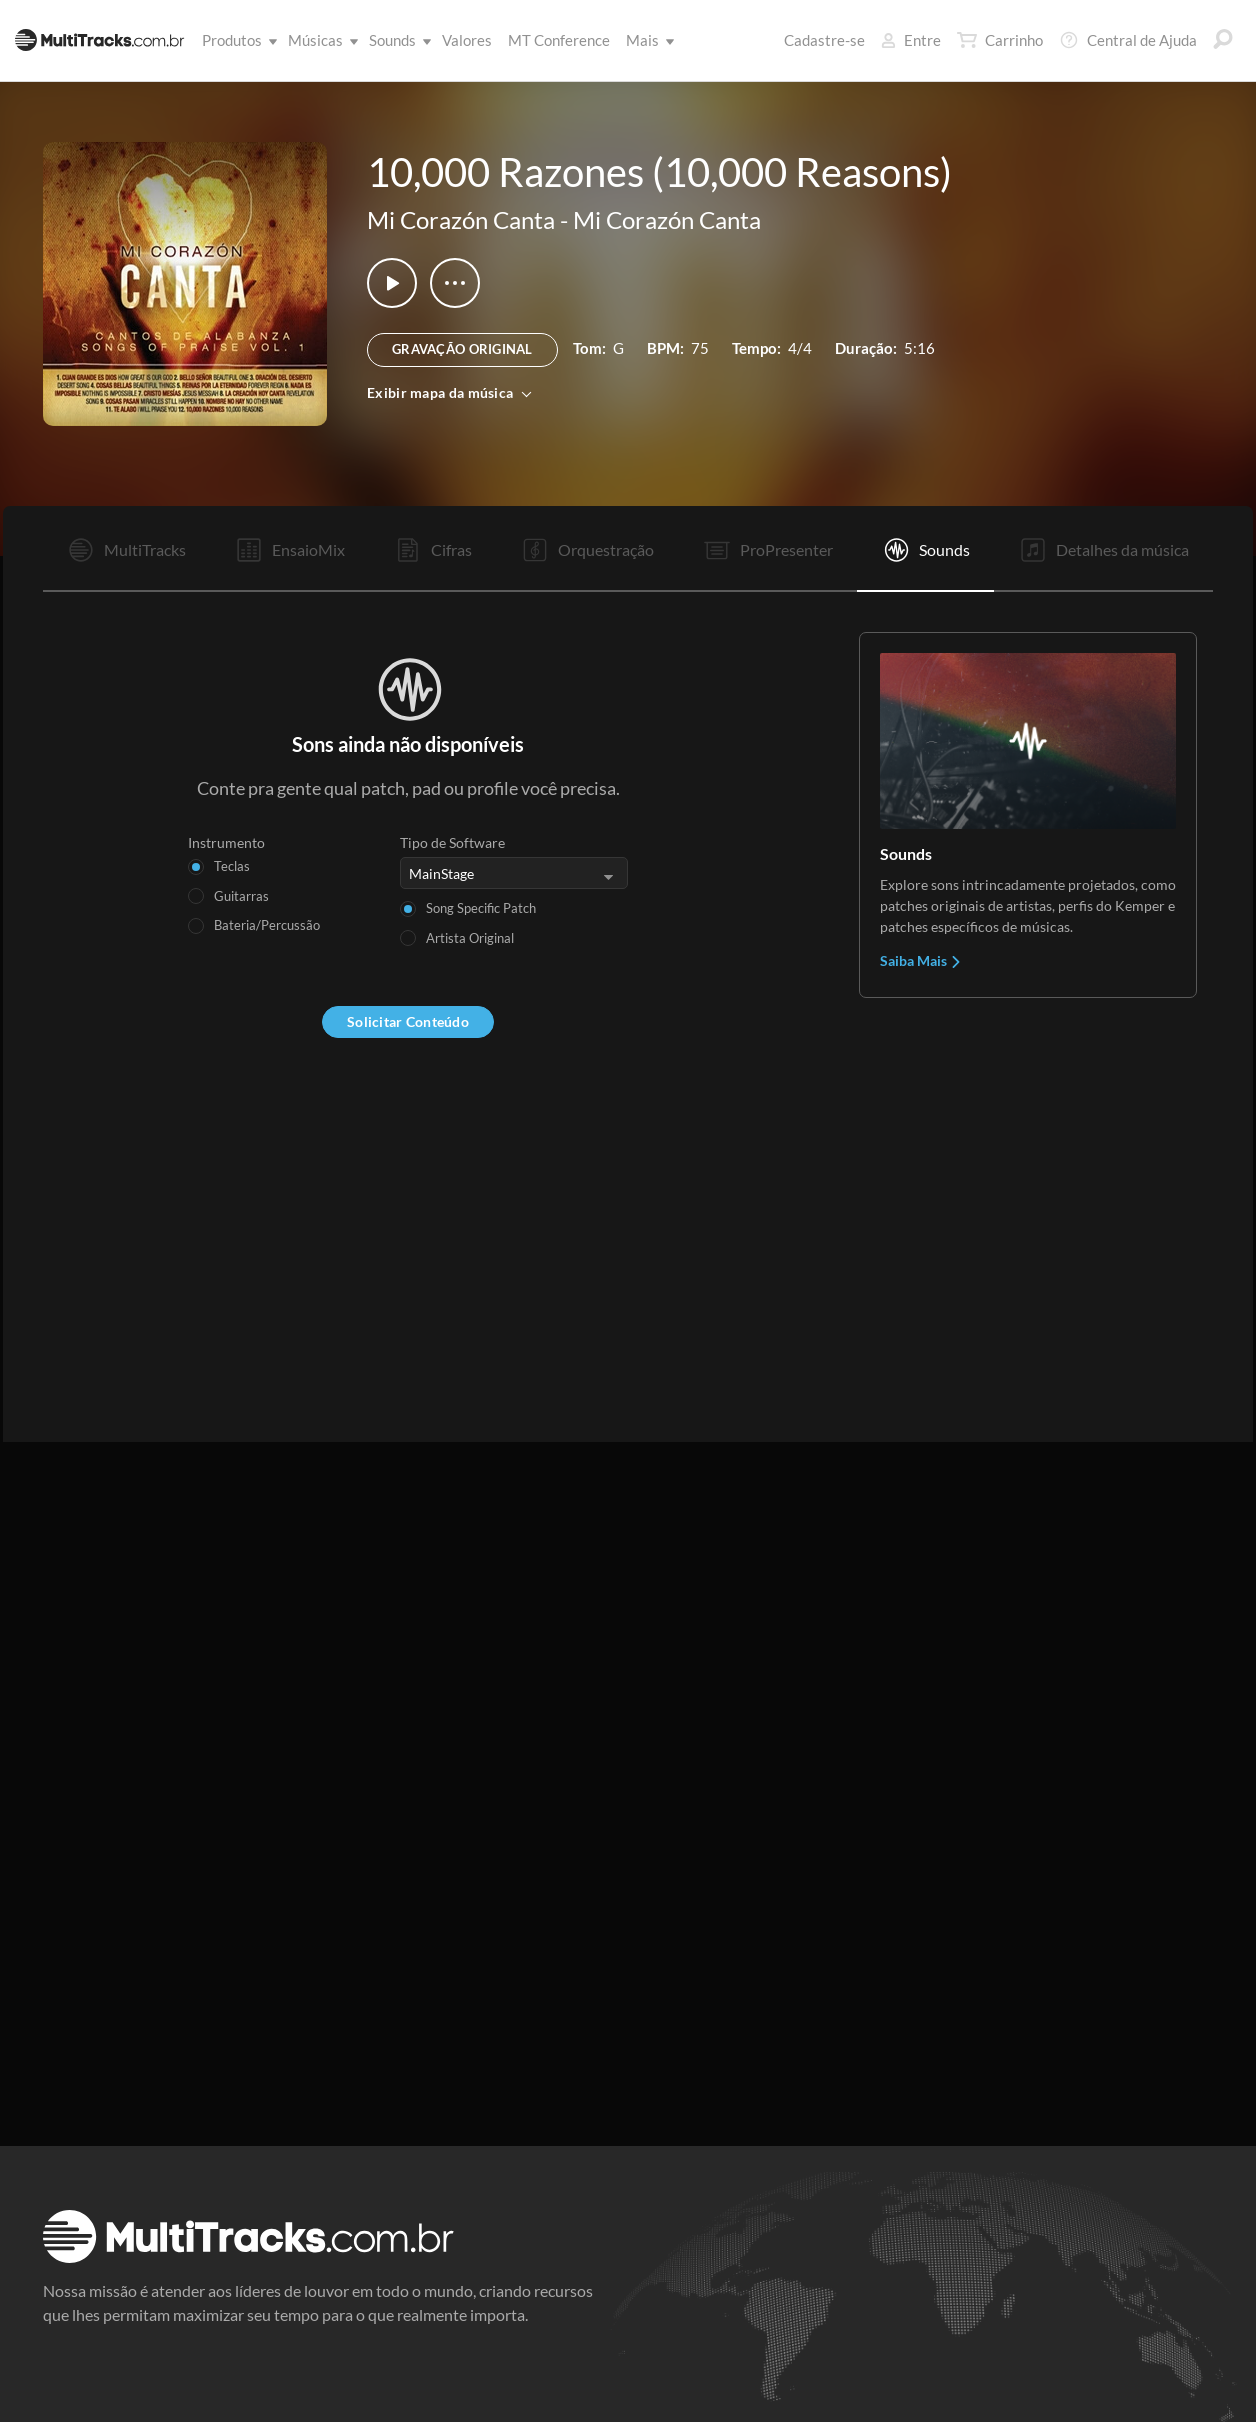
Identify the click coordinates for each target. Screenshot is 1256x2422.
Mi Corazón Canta (461, 219)
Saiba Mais (921, 960)
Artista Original (470, 938)
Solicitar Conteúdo (408, 1021)
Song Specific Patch (481, 908)
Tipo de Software (452, 842)
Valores (467, 40)
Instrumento (226, 842)
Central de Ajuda (1128, 40)
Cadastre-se (824, 40)
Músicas (319, 40)
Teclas (232, 866)
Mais (646, 40)
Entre (911, 40)
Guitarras (241, 896)
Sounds (396, 40)
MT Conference (559, 40)
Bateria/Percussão (267, 925)
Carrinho (1000, 40)
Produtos (236, 40)
